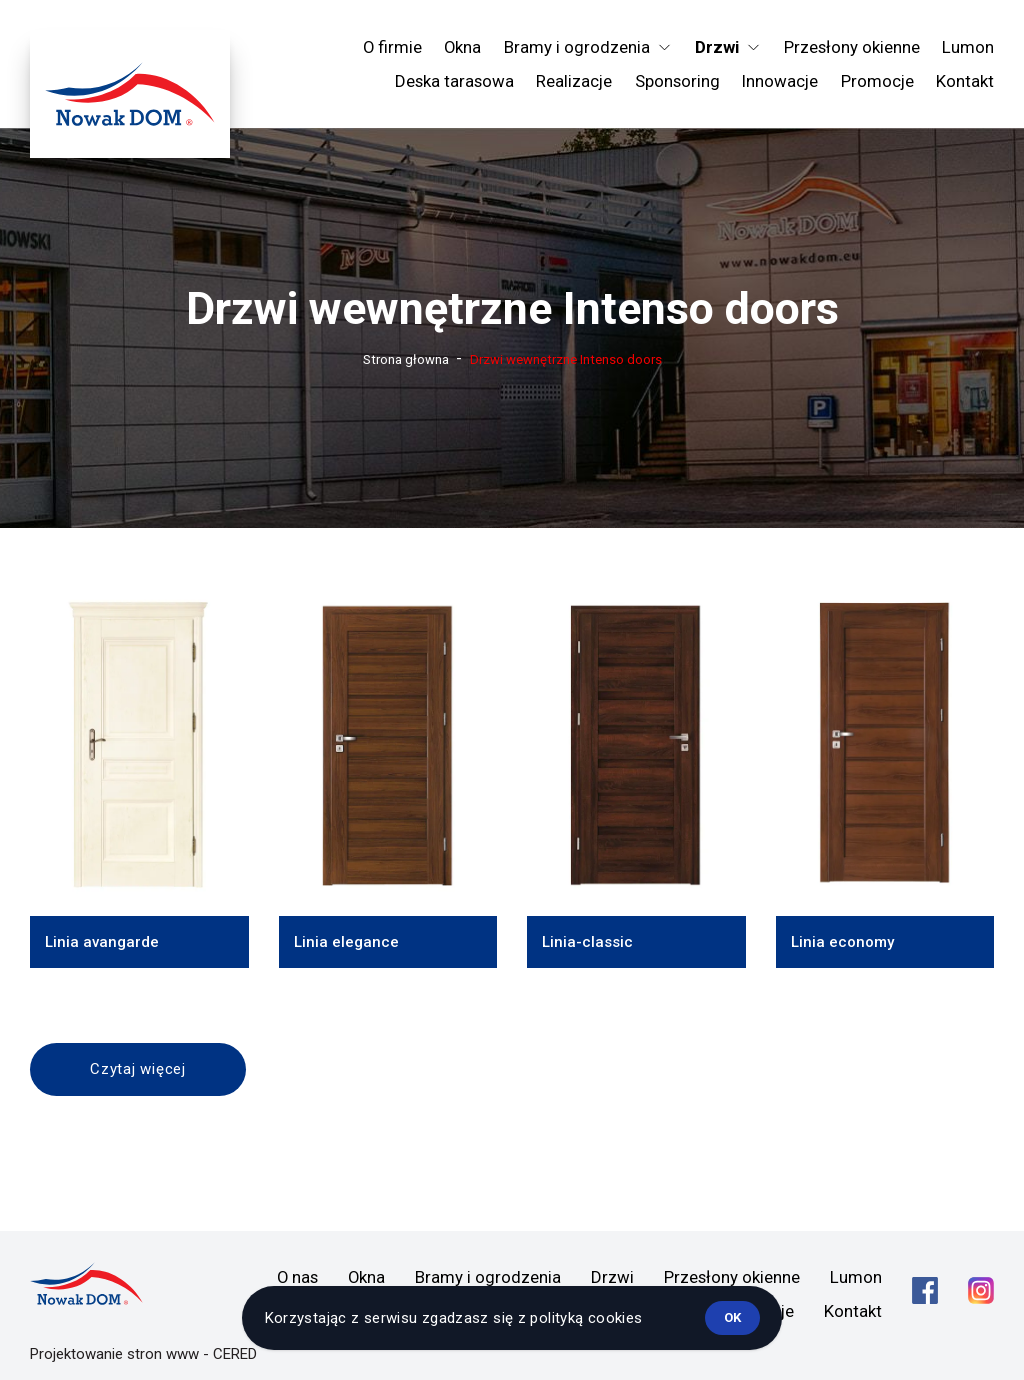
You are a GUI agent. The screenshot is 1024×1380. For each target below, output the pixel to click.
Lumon (968, 47)
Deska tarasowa (454, 81)
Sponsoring (677, 81)
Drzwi (612, 1277)
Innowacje (780, 81)
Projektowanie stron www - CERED (143, 1354)
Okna (462, 47)
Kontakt (965, 81)
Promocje (877, 81)
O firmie (392, 47)
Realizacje (574, 81)
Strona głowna (406, 359)
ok (732, 1317)
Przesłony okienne (852, 47)
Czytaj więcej (138, 1069)
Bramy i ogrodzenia (488, 1277)
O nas (297, 1277)
